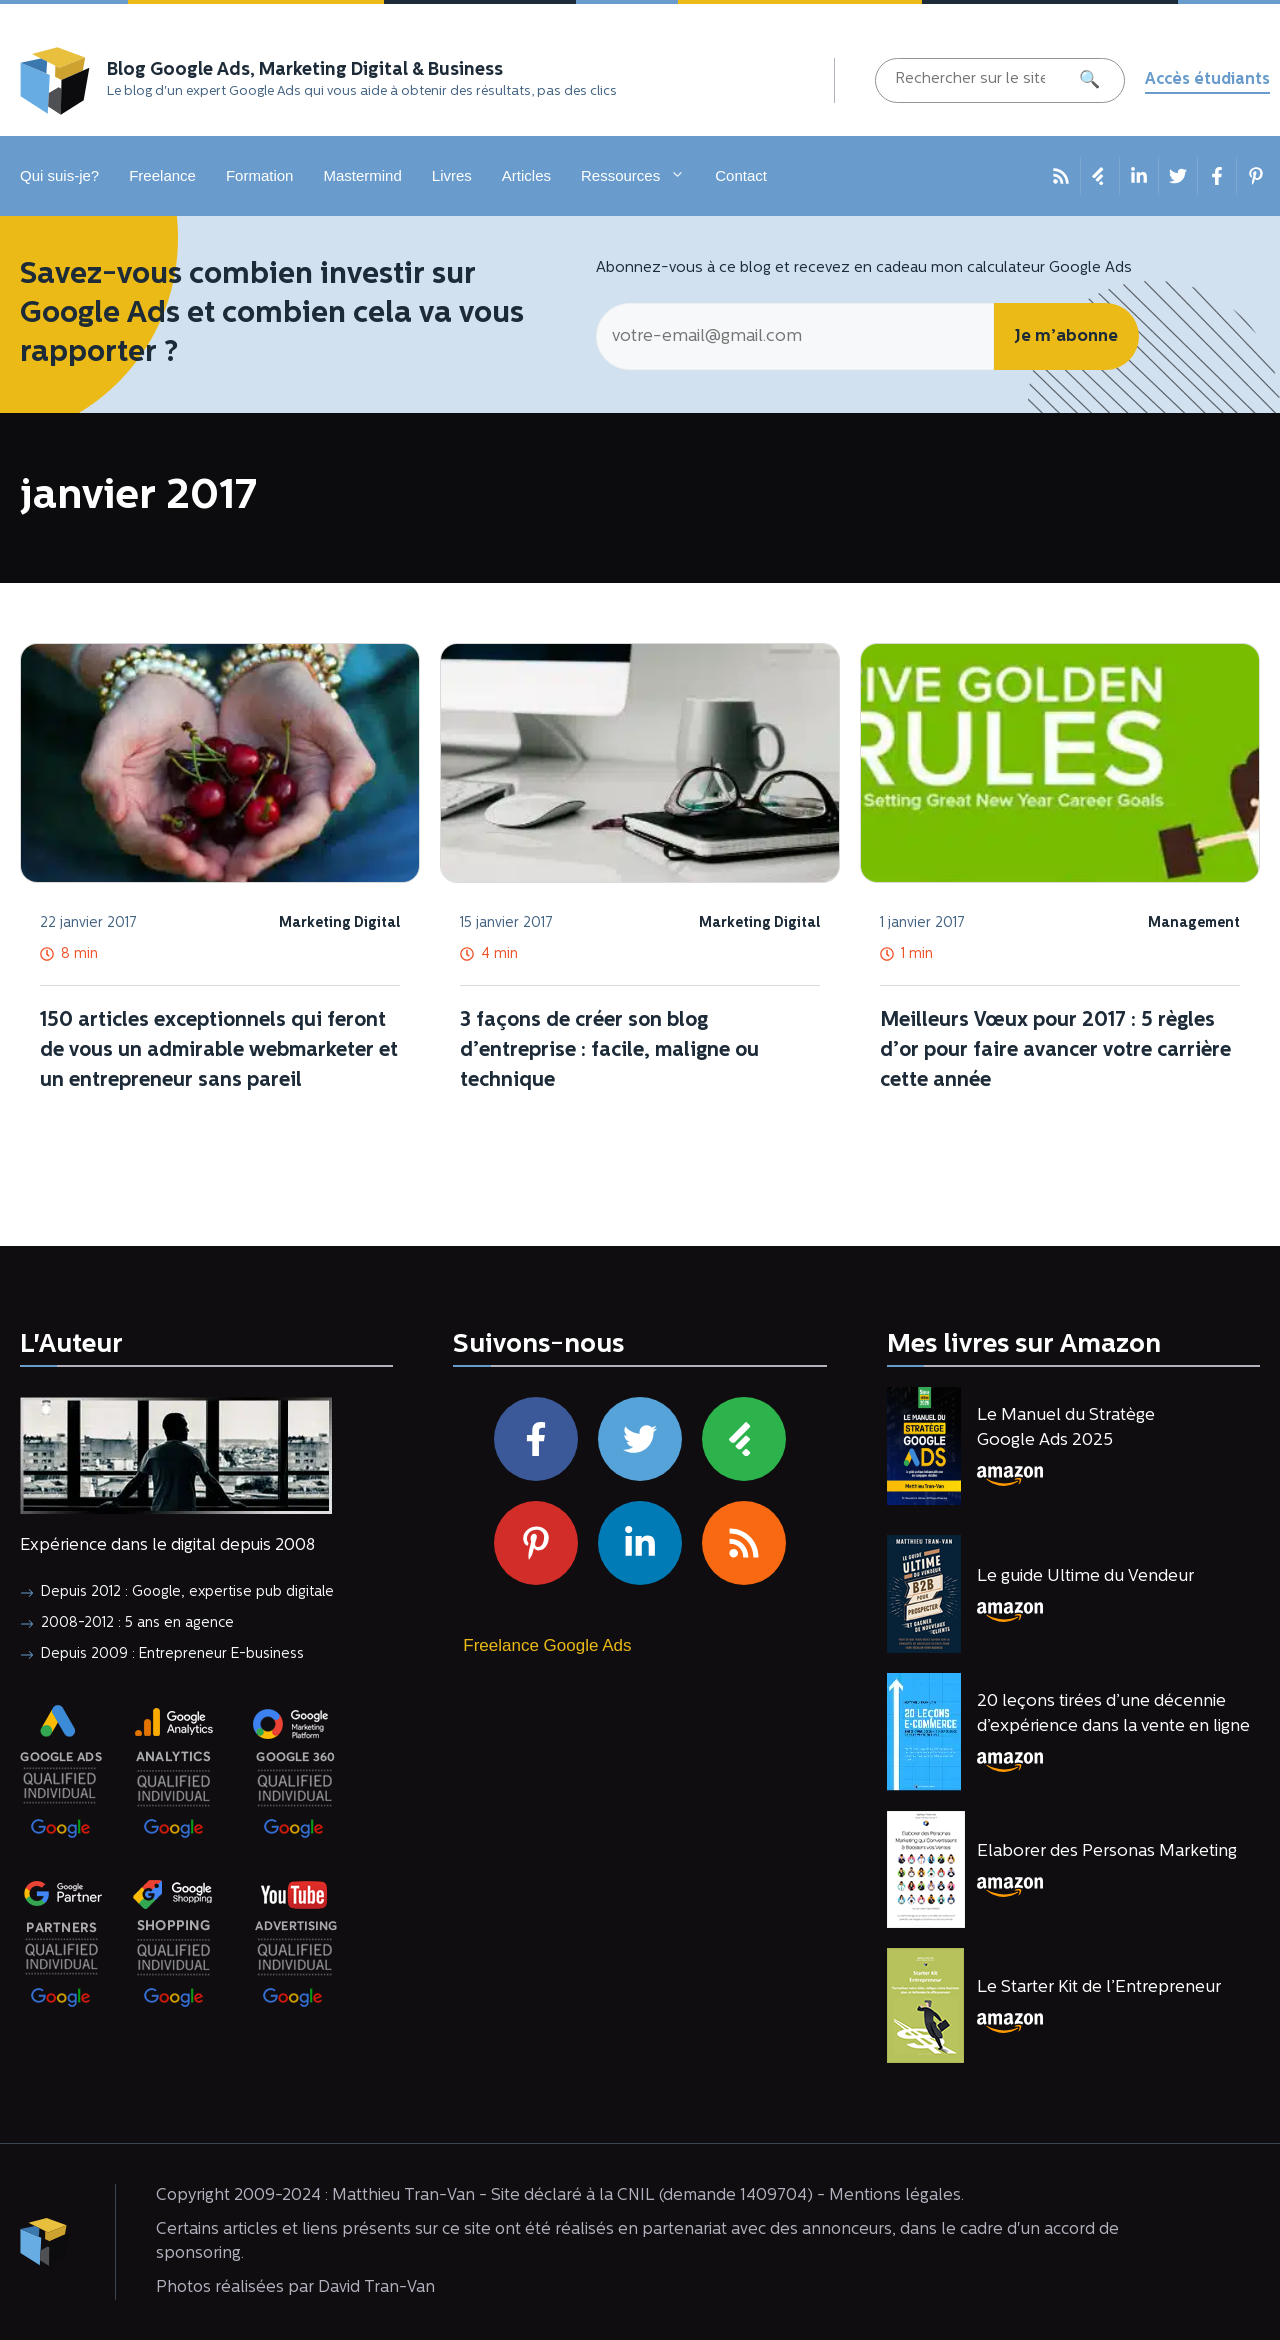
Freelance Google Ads (547, 1645)
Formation (260, 175)
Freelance (162, 175)
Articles (526, 175)
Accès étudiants (1207, 80)
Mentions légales (895, 2196)
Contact (741, 175)
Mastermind (362, 175)
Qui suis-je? (59, 175)
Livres (452, 175)
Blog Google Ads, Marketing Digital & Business (305, 70)
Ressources (640, 176)
